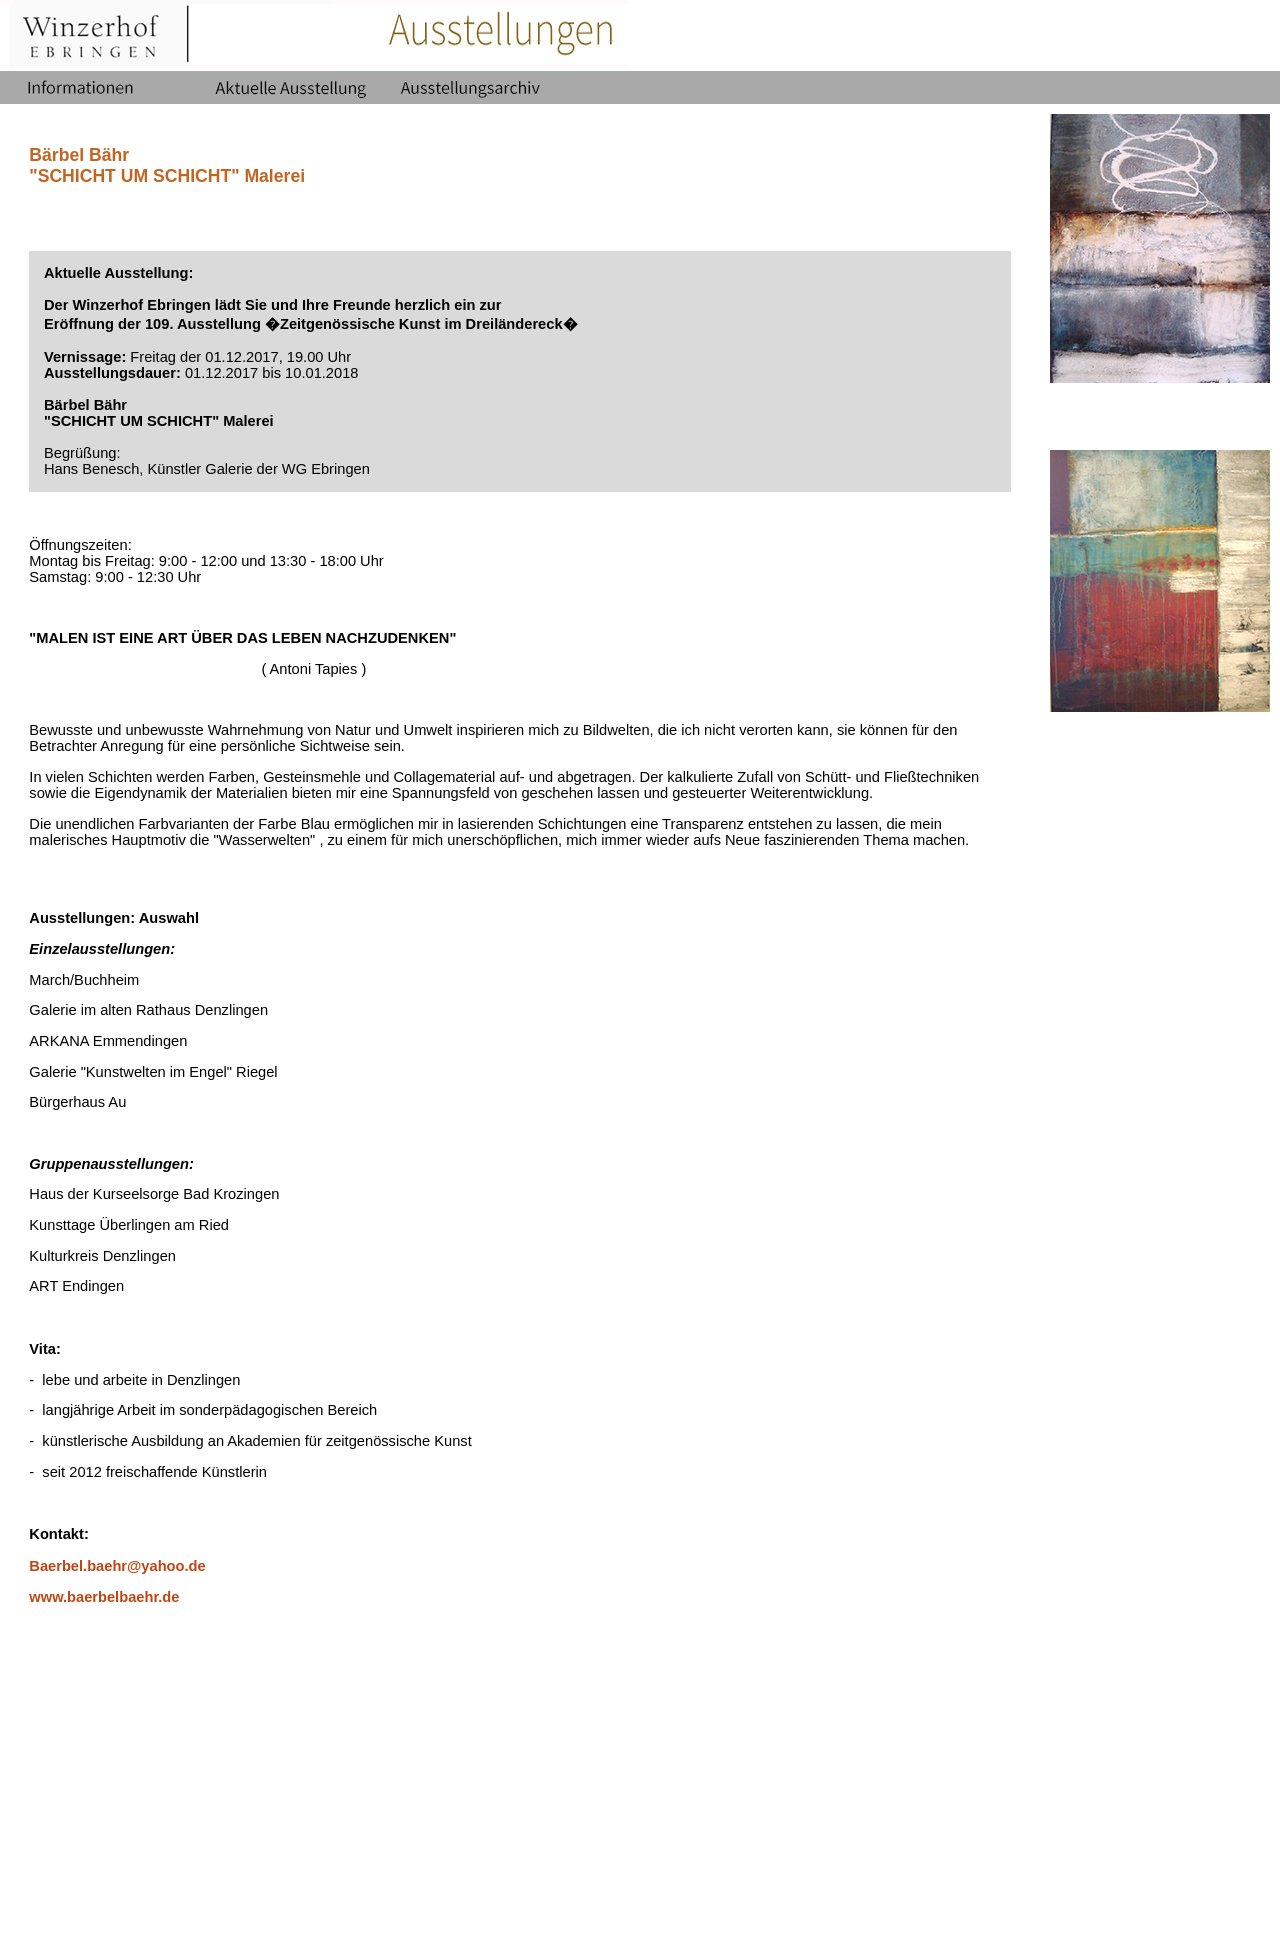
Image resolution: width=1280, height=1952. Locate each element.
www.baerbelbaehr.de (104, 1597)
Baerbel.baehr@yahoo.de (117, 1566)
